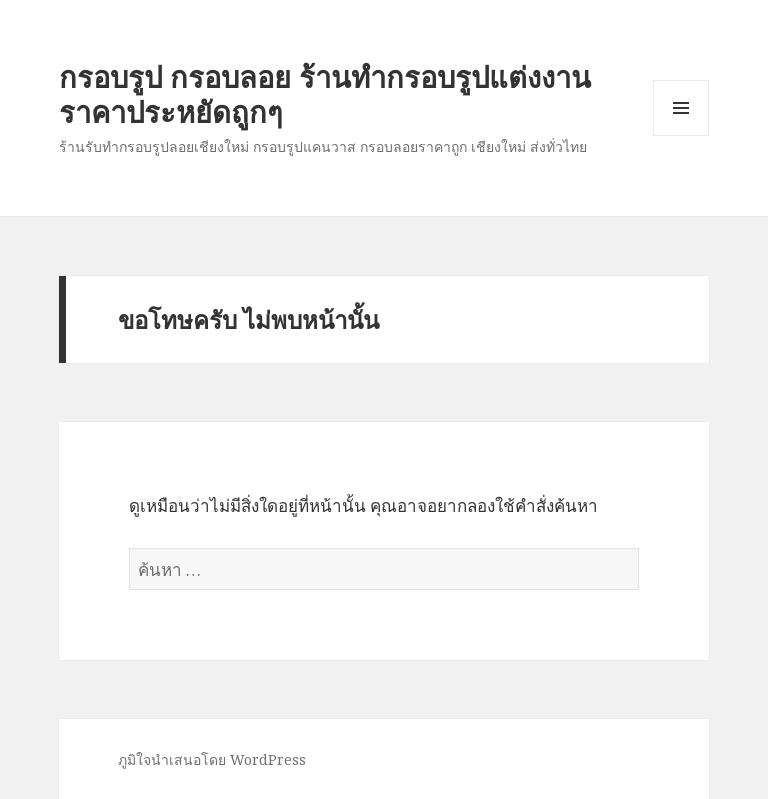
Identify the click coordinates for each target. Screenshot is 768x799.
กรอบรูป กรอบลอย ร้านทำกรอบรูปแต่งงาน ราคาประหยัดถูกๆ (325, 94)
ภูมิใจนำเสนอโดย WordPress (212, 759)
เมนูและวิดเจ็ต (681, 108)
